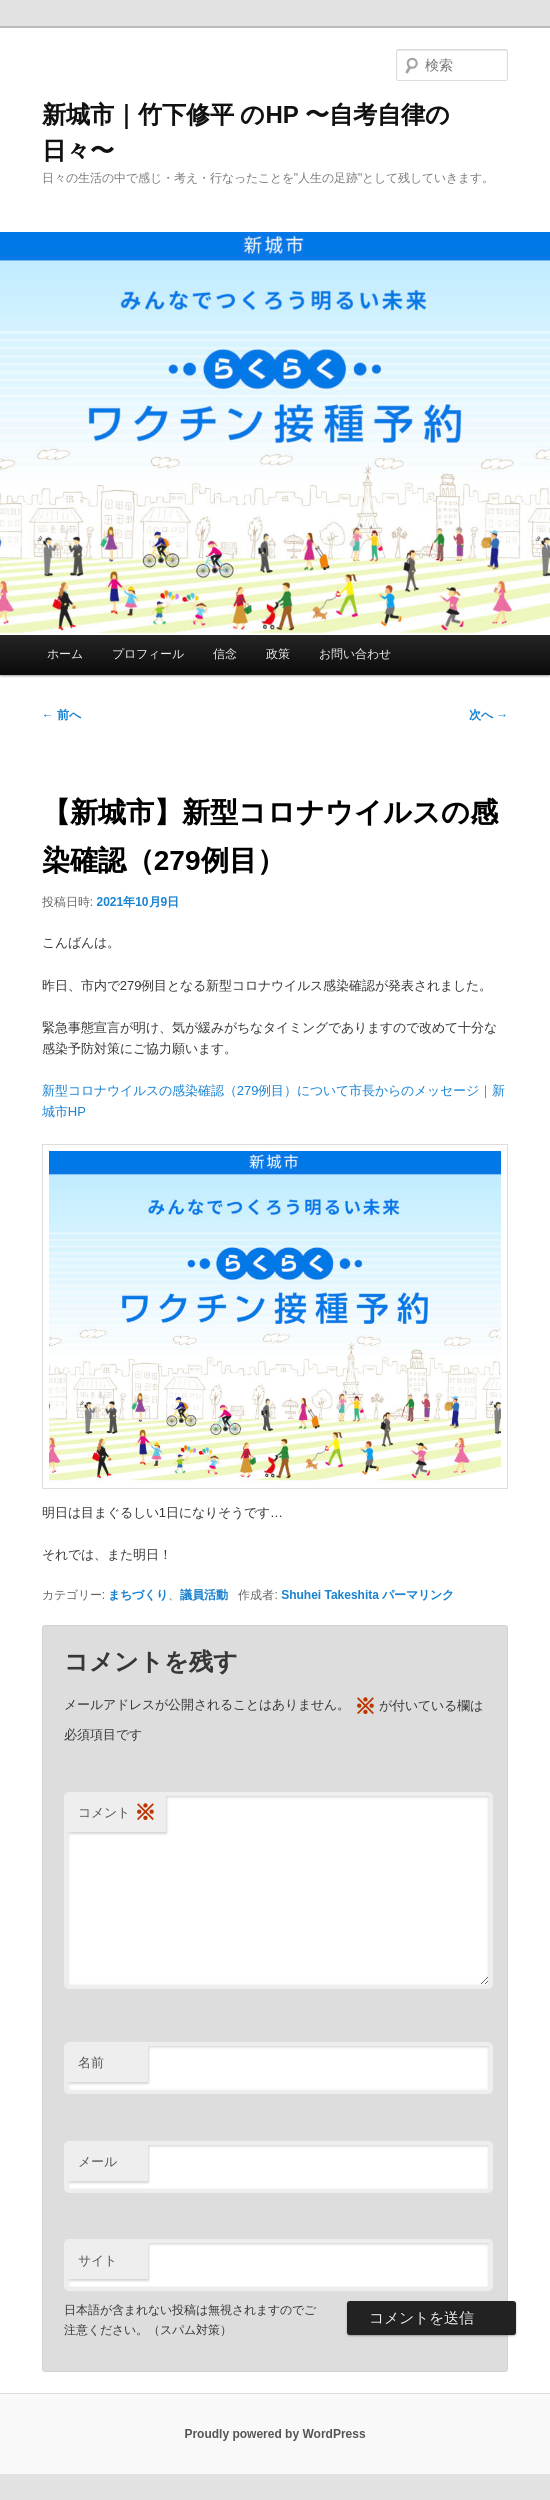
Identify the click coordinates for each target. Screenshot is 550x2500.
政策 (278, 654)
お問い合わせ (355, 654)
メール (97, 2161)
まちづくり (138, 1595)
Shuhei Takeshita (330, 1595)
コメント (117, 1813)
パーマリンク (418, 1595)
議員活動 (204, 1595)
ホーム (65, 654)
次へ (488, 715)
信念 (225, 654)
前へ (61, 715)
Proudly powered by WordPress (274, 2434)
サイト (97, 2260)
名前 (91, 2062)
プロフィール (148, 654)
